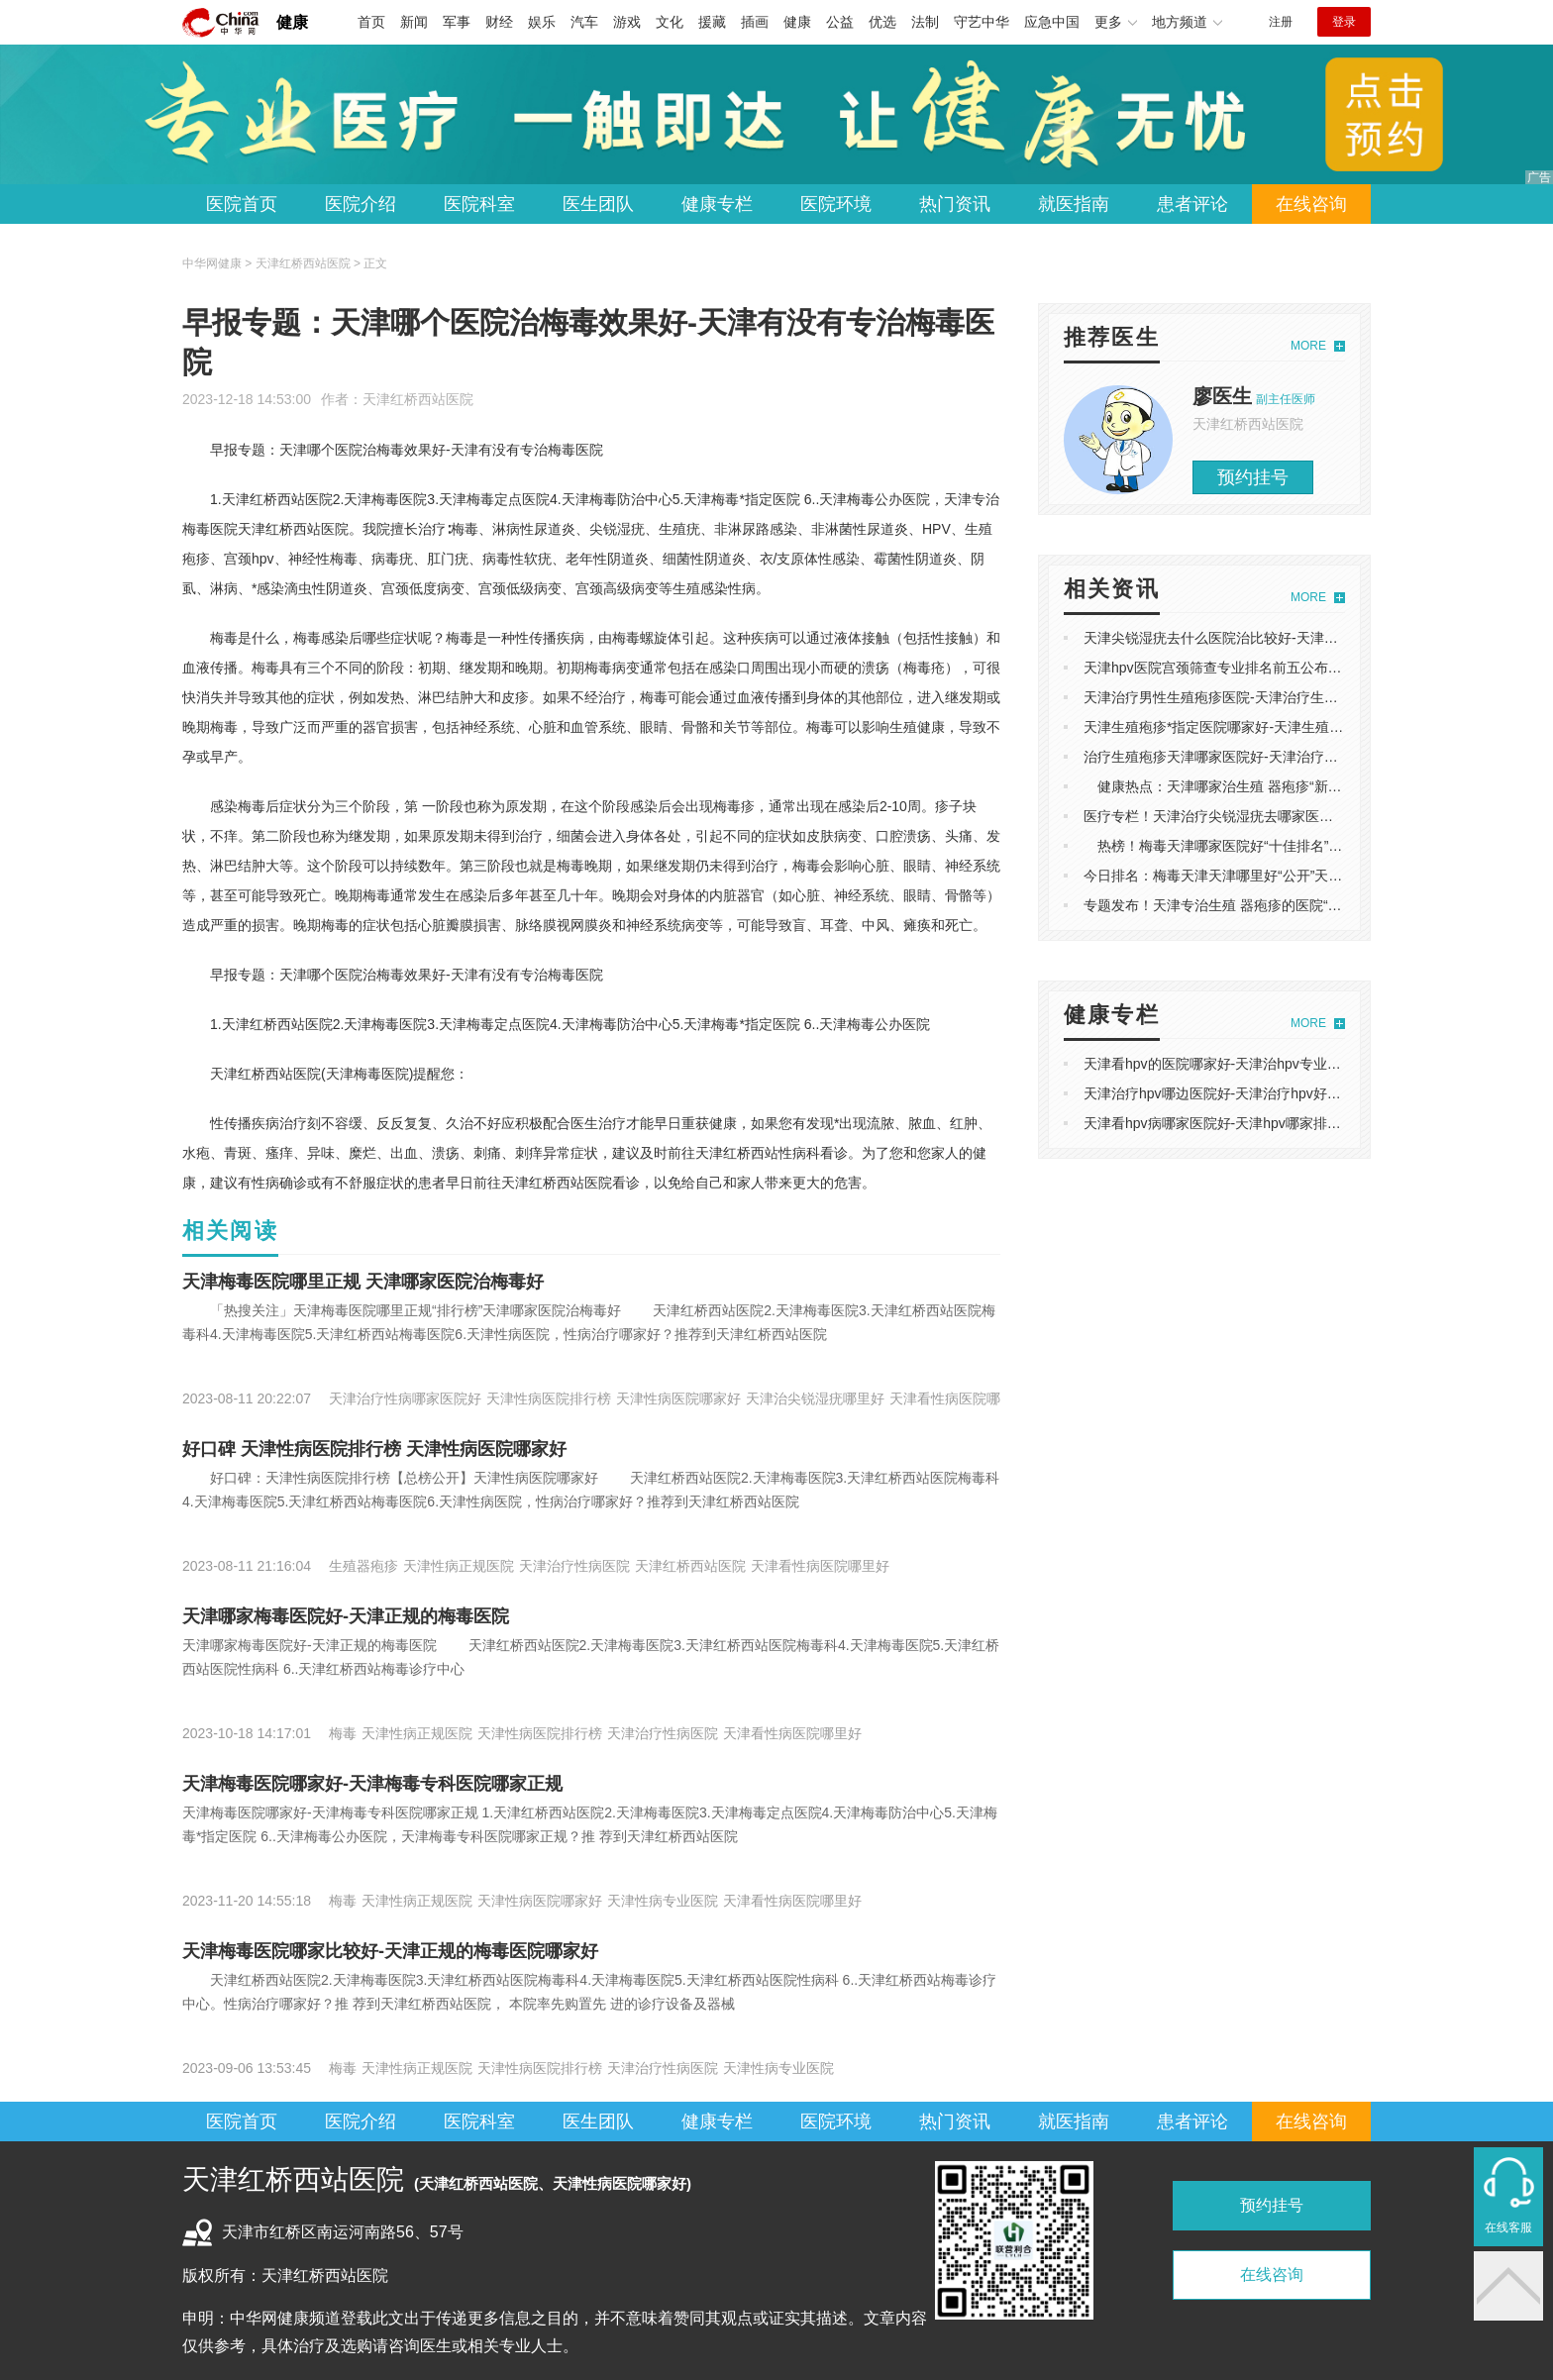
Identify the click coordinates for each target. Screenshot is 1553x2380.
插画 (755, 22)
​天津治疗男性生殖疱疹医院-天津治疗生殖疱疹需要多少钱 (1259, 697)
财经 (499, 22)
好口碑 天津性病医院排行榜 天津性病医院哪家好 (374, 1449)
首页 (371, 22)
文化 (669, 22)
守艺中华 (981, 22)
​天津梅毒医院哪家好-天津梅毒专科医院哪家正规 (372, 1784)
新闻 (414, 22)
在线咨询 (1311, 204)
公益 (840, 22)
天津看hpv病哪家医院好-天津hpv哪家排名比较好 (1233, 1123)
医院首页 (241, 204)
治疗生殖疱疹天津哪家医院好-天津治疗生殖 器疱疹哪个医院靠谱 (1282, 757)
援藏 (712, 22)
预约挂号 (1253, 477)
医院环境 (836, 204)
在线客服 (1508, 2227)
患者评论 (1192, 204)
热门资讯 (954, 204)
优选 (882, 22)
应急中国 (1052, 22)
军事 (456, 22)
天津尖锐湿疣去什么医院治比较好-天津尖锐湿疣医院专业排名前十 (1287, 638)
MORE (1308, 346)
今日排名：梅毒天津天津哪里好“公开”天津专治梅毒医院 (1254, 875)
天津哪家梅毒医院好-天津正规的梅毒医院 (345, 1616)
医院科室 (479, 204)
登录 (1344, 22)
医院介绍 (360, 204)
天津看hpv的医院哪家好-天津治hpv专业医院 (1219, 1064)
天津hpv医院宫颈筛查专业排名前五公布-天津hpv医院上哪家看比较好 (1295, 667)
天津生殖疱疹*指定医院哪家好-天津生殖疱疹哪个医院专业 (1262, 727)
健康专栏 (717, 204)
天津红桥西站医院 (417, 399)
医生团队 (598, 204)
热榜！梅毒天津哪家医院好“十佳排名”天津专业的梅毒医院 (1268, 846)
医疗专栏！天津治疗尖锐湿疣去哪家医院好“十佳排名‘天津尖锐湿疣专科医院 (1316, 816)
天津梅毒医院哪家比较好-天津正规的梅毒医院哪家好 (390, 1951)
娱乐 (542, 22)
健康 (292, 22)
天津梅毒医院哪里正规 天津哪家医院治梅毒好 (363, 1282)
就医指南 (1073, 204)
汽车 (584, 22)
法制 (925, 22)
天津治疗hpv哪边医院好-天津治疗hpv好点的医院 (1233, 1093)
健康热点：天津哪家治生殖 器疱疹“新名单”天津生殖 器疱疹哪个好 (1293, 786)
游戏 (627, 22)
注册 (1281, 22)
